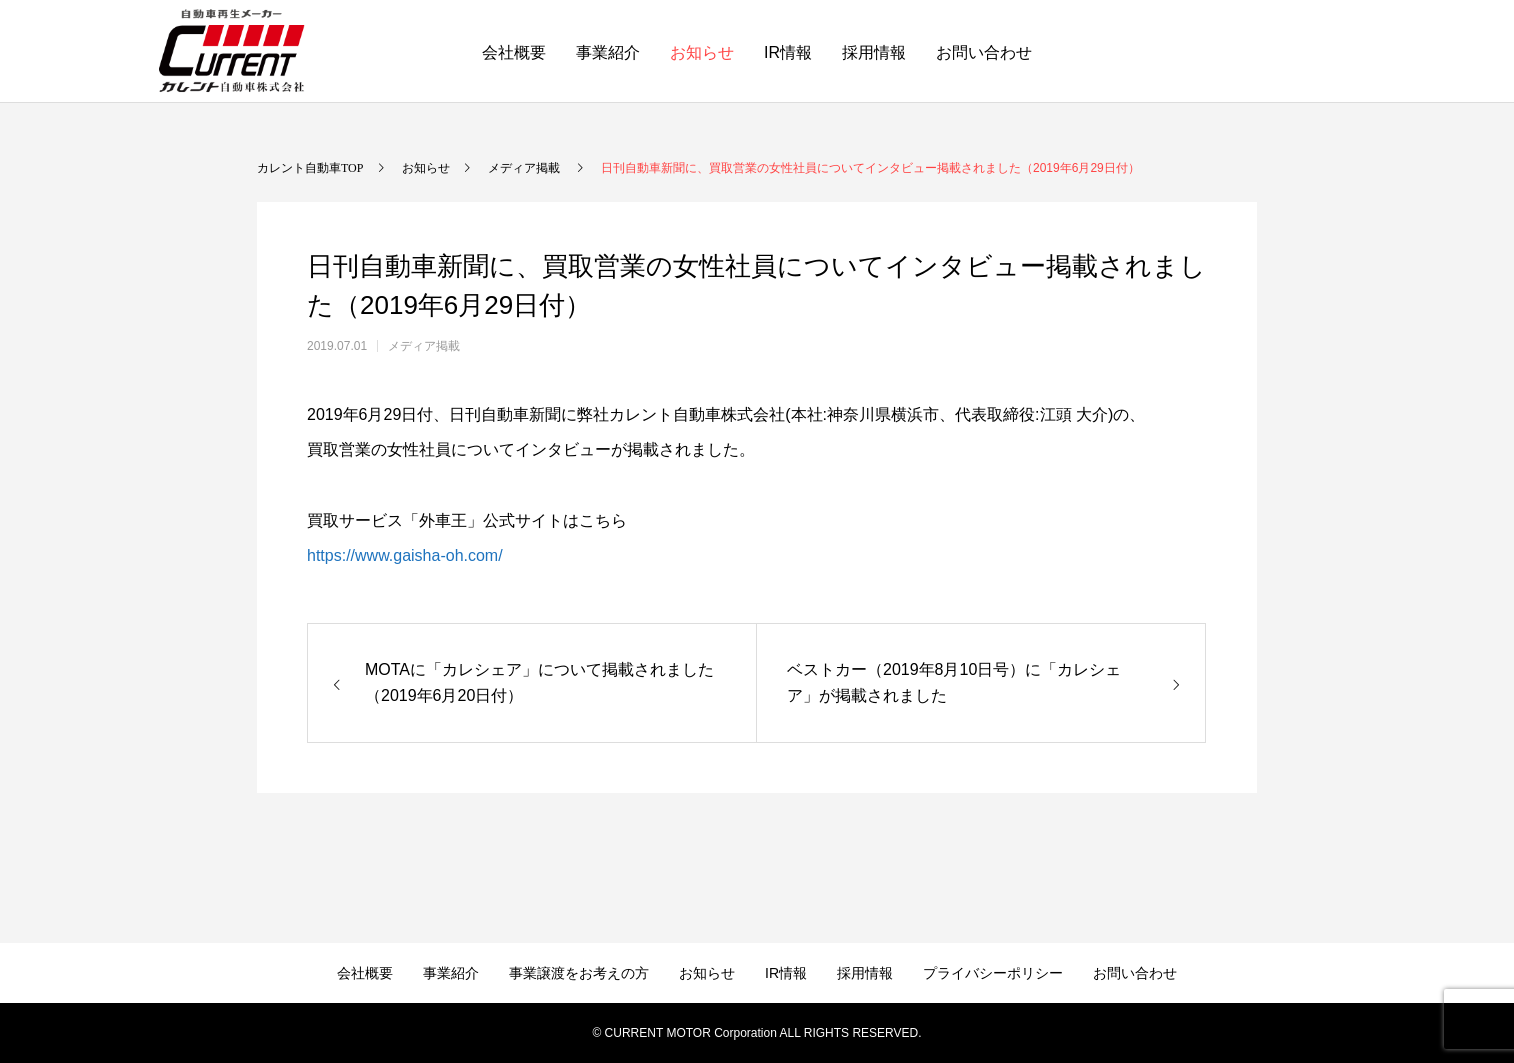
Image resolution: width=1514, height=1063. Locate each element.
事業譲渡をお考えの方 (579, 973)
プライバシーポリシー (993, 973)
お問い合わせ (984, 52)
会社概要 (514, 52)
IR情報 (788, 52)
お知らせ (702, 52)
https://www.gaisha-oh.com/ (405, 555)
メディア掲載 (424, 346)
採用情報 (874, 52)
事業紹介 (608, 52)
